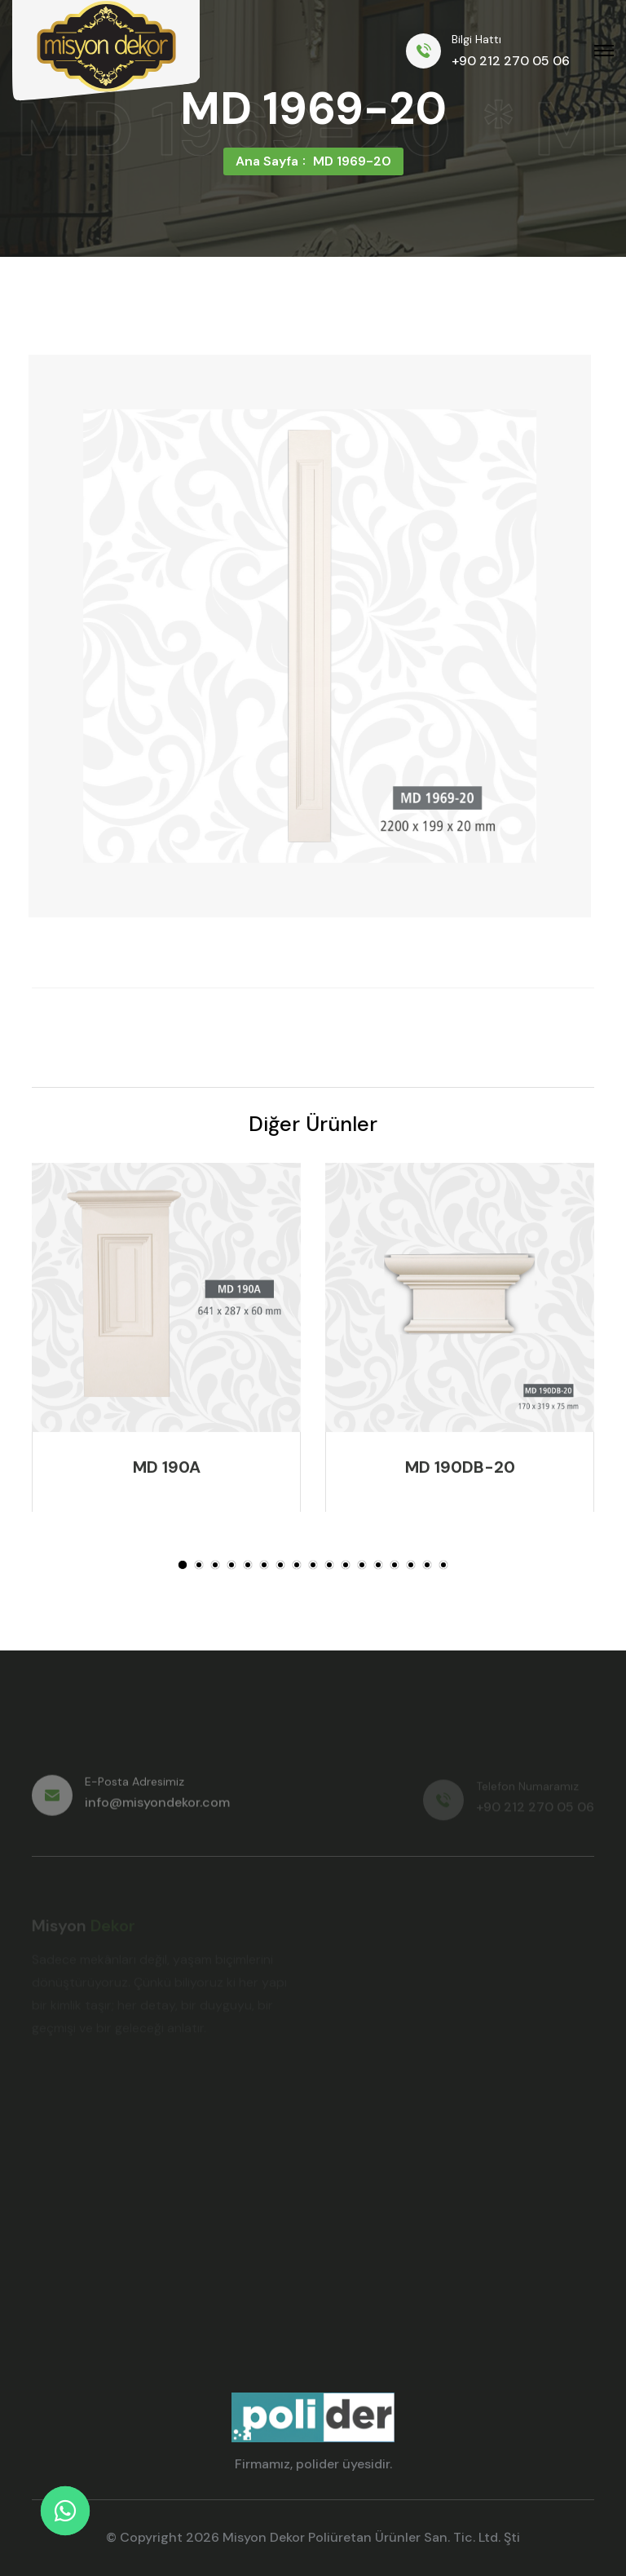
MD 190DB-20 (460, 1470)
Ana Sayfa (267, 161)
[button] (183, 1565)
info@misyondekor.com (157, 1809)
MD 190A (167, 1470)
